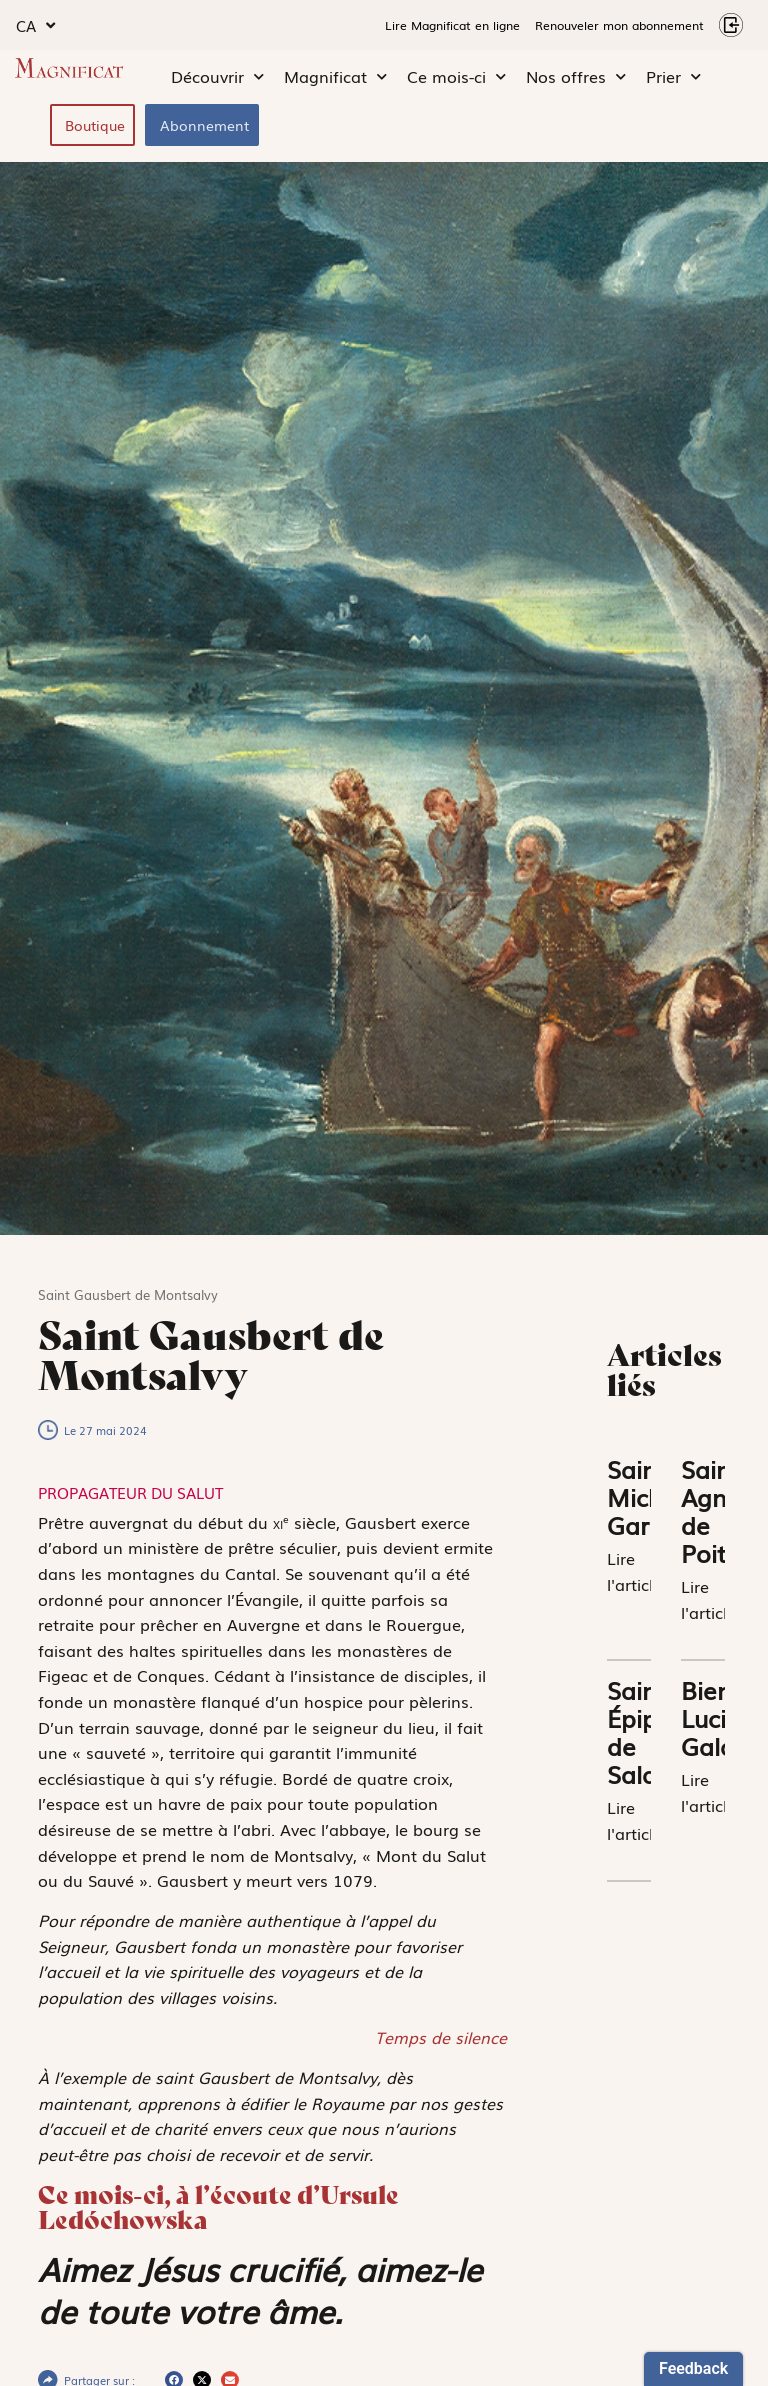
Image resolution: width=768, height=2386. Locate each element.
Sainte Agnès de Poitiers (723, 1510)
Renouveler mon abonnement (619, 25)
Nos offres (576, 77)
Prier (673, 77)
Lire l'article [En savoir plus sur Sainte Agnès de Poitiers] (708, 1599)
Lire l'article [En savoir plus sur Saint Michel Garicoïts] (634, 1571)
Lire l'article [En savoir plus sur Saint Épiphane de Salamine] (634, 1820)
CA (35, 25)
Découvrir (217, 77)
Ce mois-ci (456, 77)
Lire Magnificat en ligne (452, 25)
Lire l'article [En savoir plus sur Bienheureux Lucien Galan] (708, 1792)
